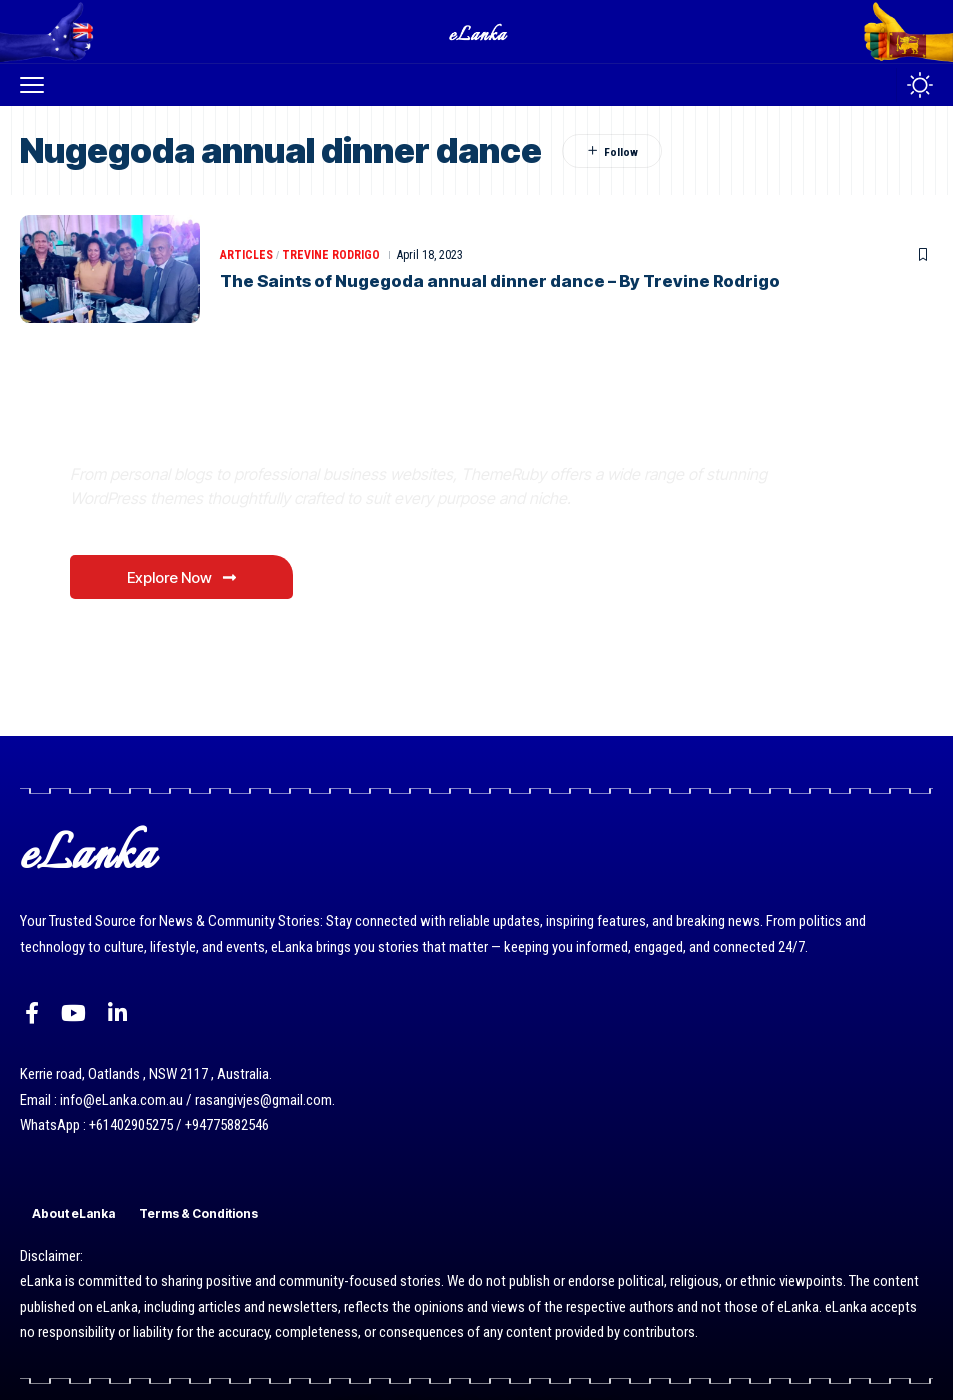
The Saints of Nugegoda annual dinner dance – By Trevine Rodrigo (504, 281)
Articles (246, 255)
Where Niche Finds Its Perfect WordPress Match (349, 427)
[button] (37, 85)
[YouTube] (73, 1013)
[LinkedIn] (117, 1013)
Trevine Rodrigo (331, 255)
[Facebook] (32, 1013)
